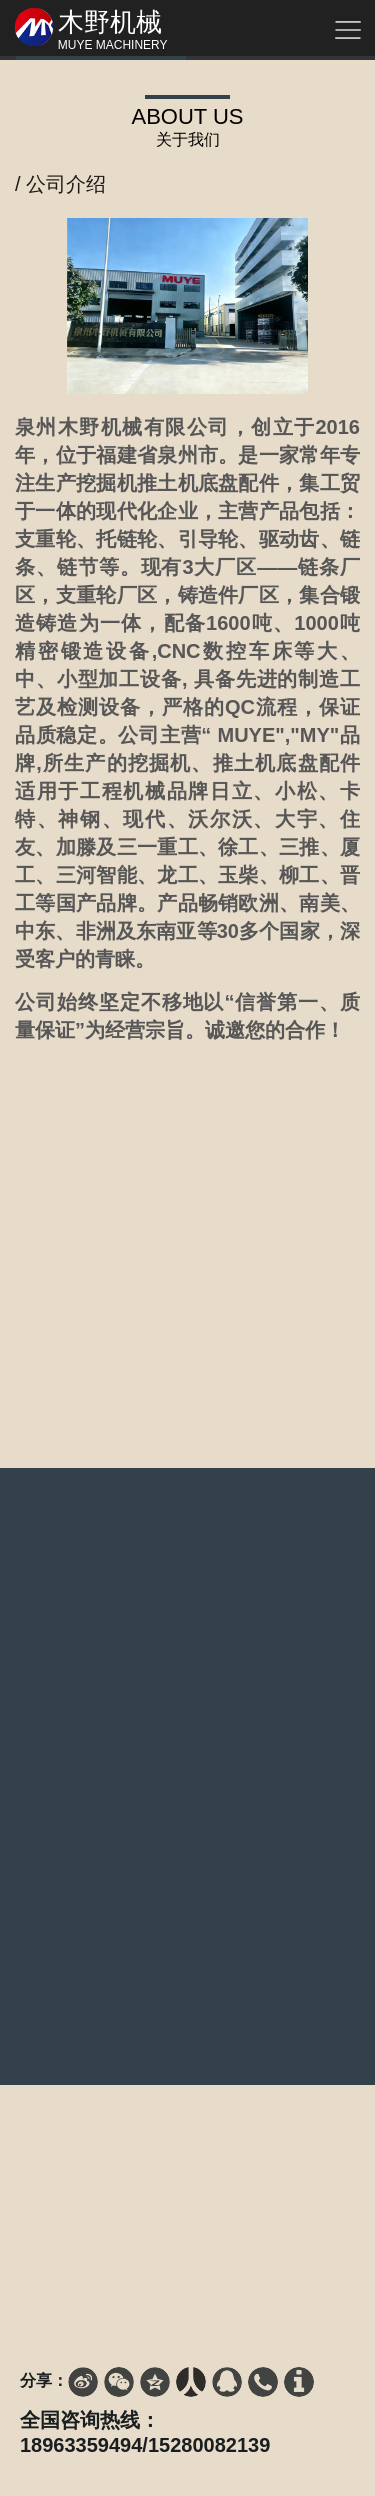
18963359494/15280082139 (145, 2445)
